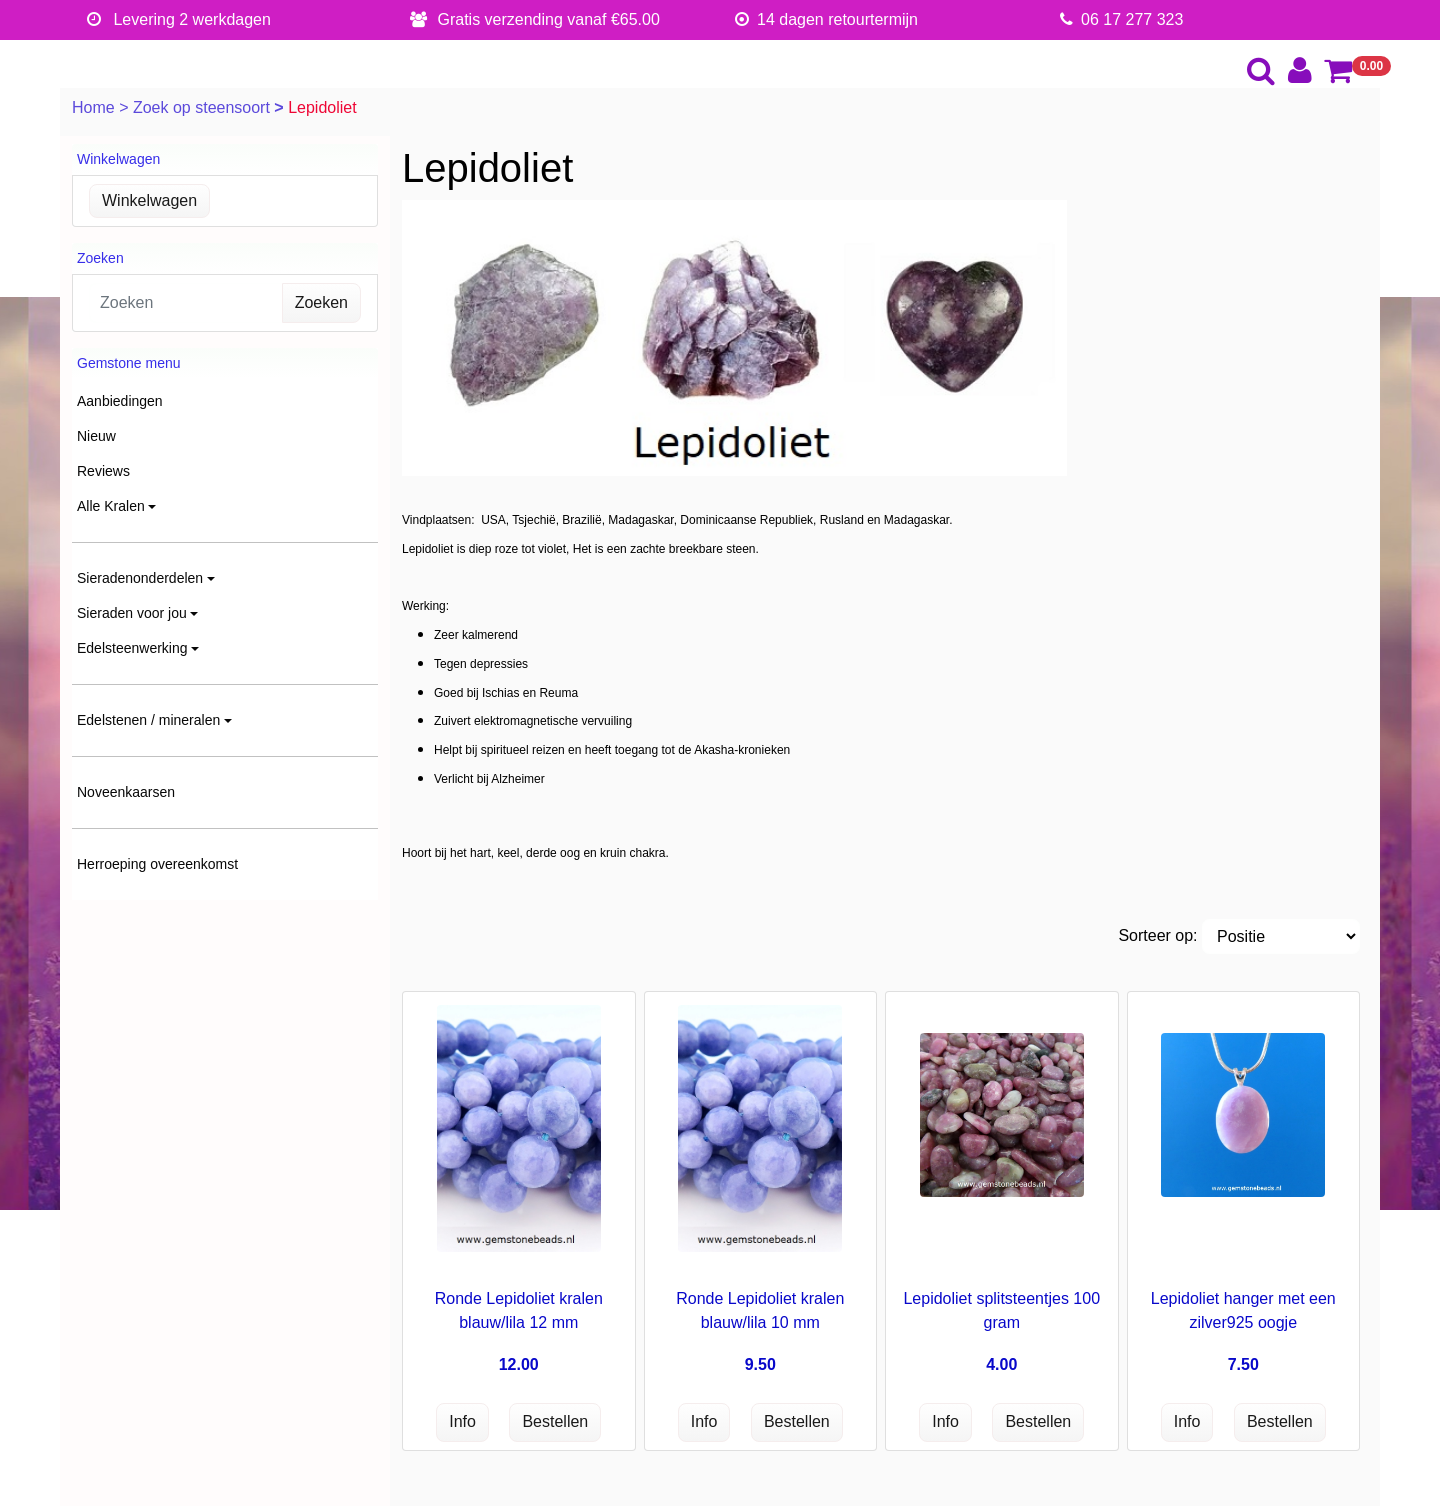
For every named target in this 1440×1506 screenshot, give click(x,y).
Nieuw (96, 436)
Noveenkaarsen (126, 792)
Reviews (103, 471)
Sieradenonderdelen (140, 578)
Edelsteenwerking (132, 648)
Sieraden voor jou (132, 613)
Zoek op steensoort (203, 107)
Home (95, 107)
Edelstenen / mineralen (148, 720)
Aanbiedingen (120, 401)
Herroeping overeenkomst (157, 864)
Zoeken (321, 302)
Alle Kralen (111, 506)
